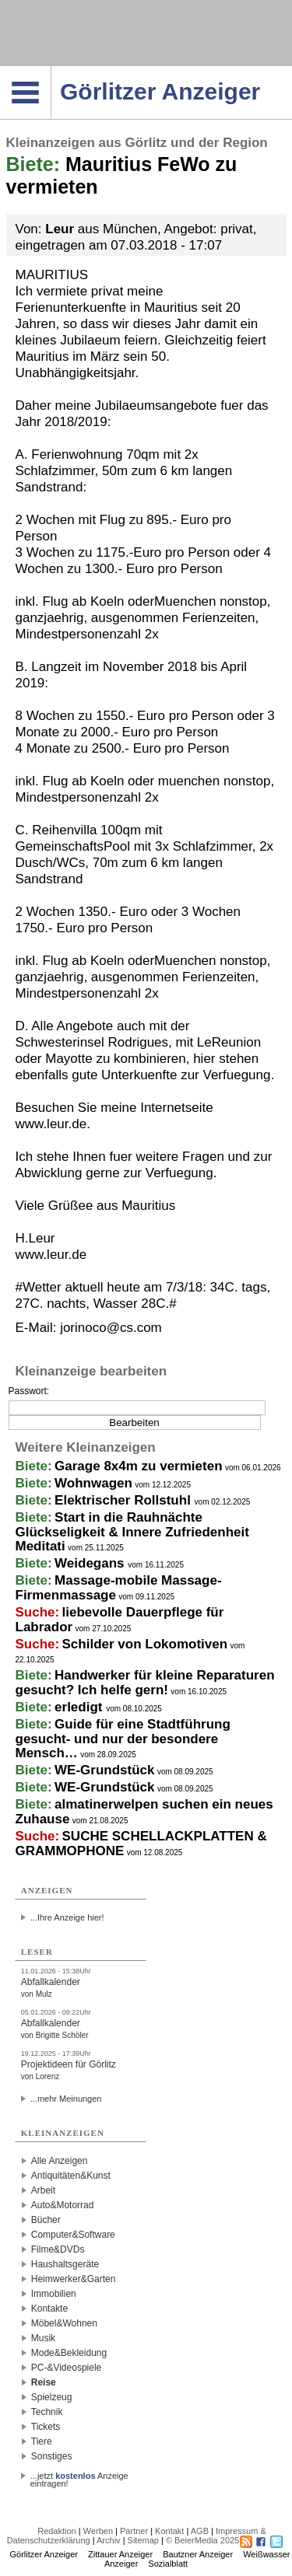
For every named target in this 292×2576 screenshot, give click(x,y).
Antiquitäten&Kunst (71, 2175)
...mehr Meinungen (66, 2098)
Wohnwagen (93, 1483)
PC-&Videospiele (66, 2368)
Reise (43, 2382)
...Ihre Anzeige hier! (67, 1917)
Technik (47, 2412)
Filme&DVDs (58, 2249)
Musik (43, 2338)
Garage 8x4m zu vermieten (138, 1466)
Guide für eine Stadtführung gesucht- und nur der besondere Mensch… (123, 1738)
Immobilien (53, 2294)
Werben (98, 2531)
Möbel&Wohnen (64, 2323)
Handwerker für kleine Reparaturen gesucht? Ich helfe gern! (145, 1682)
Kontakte (49, 2308)
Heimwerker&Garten (73, 2279)
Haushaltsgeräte (65, 2264)
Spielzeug (51, 2397)
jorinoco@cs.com (111, 1327)
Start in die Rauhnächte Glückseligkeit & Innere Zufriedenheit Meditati (132, 1532)
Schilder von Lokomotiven (145, 1644)
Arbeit (43, 2190)
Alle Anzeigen (59, 2161)
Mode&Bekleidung (69, 2353)
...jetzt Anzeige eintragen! (79, 2476)
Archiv (109, 2540)
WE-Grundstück (104, 1770)
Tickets (46, 2427)
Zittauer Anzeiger (120, 2554)
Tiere (41, 2441)
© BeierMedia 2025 (202, 2540)
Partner (134, 2531)
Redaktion (56, 2531)
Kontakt (169, 2531)
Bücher (46, 2220)
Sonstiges (51, 2456)
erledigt (80, 1707)
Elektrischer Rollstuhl (125, 1500)
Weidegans (91, 1563)
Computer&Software (73, 2235)
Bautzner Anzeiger (198, 2554)
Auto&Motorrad (62, 2205)
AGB (200, 2531)
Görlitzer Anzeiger (44, 2554)
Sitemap (143, 2540)
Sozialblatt (168, 2563)
